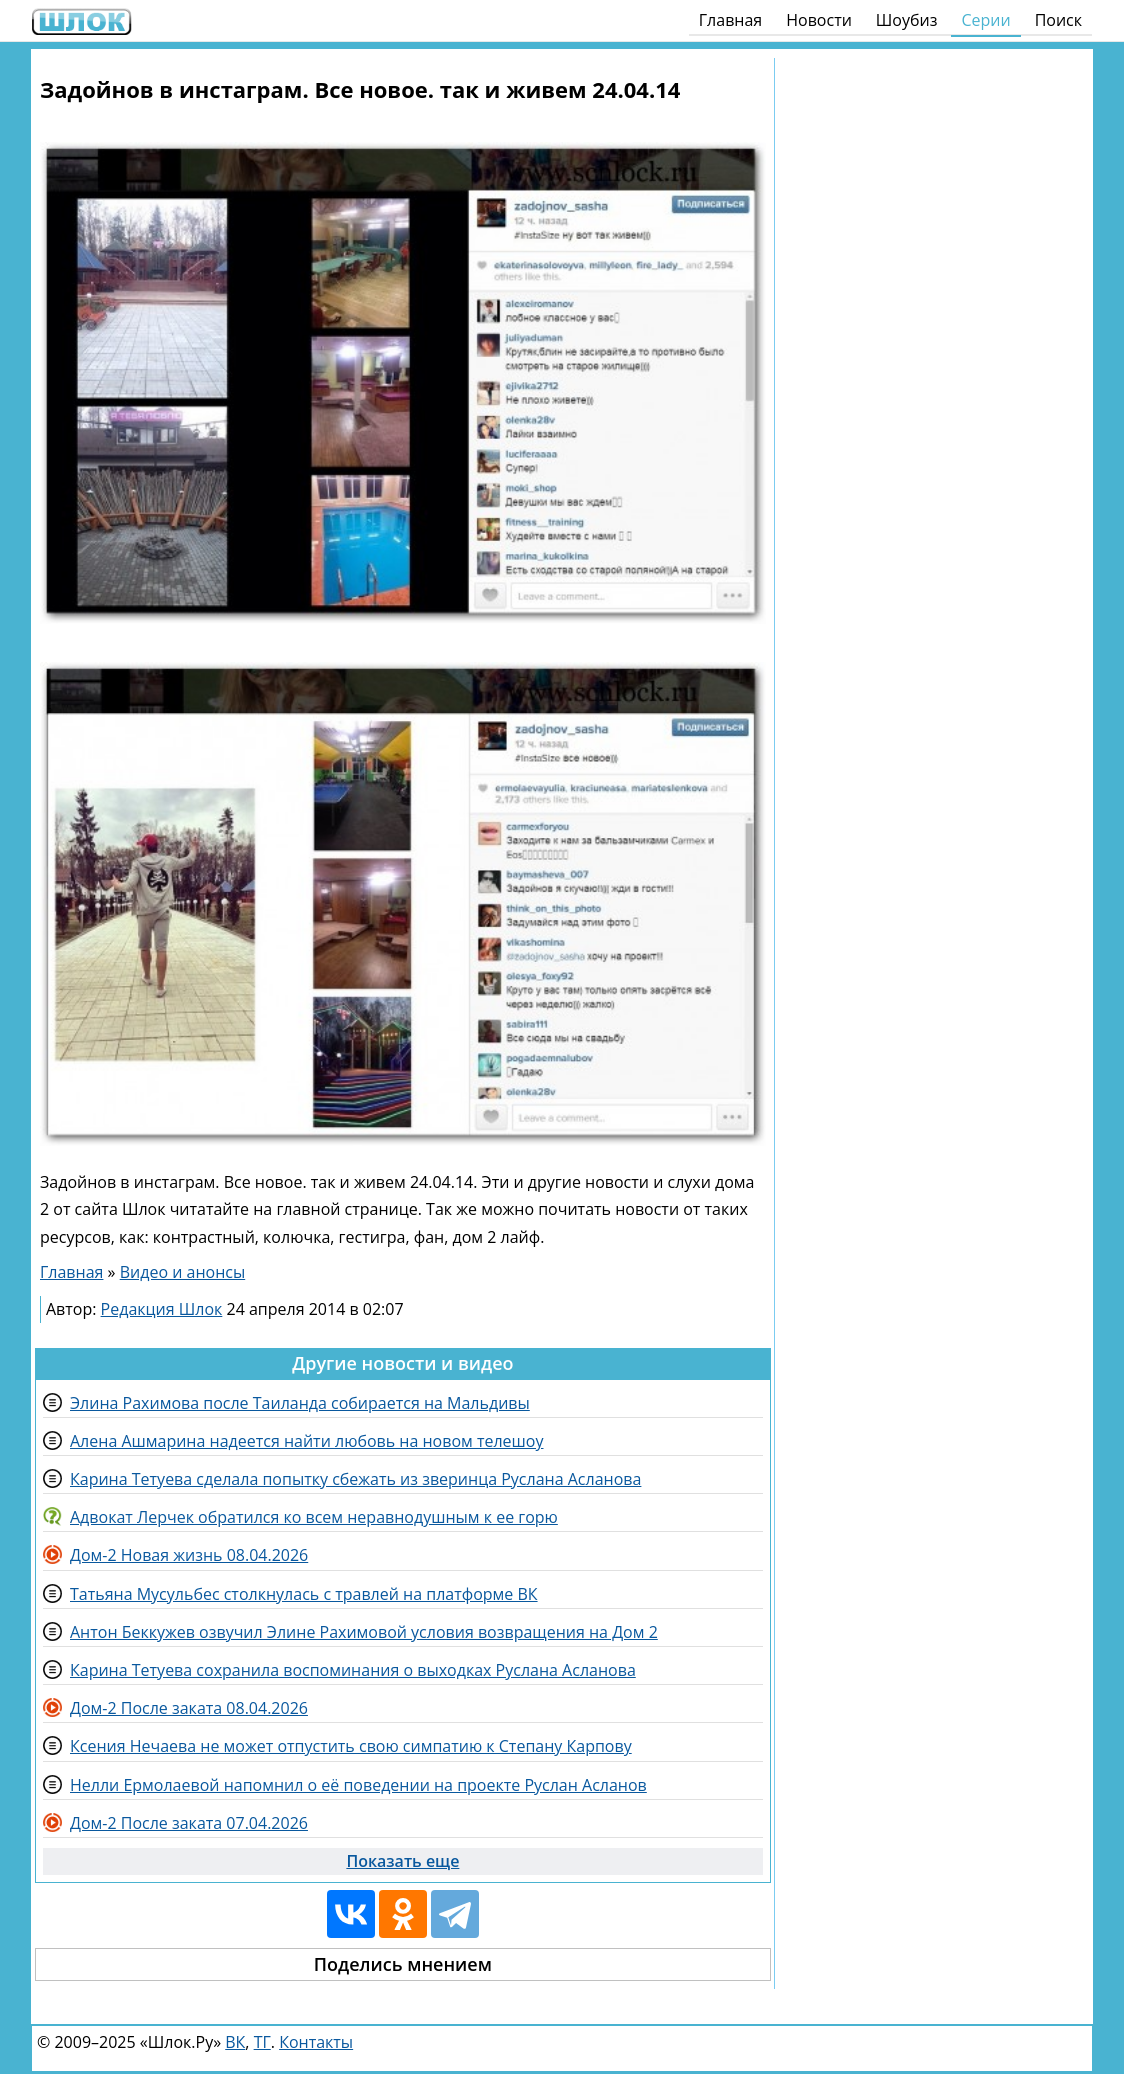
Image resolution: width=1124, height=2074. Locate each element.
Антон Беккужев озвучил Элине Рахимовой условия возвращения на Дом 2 (364, 1632)
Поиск (1058, 20)
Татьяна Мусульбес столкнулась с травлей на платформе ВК (304, 1594)
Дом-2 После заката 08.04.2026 (189, 1708)
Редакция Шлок (162, 1309)
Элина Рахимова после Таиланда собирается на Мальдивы (300, 1403)
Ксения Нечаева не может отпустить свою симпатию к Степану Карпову (351, 1746)
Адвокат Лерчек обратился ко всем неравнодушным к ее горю (314, 1517)
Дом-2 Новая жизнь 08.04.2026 (189, 1555)
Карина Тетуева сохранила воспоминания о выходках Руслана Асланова (353, 1670)
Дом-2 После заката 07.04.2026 (189, 1823)
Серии (985, 20)
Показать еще (402, 1861)
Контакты (316, 2042)
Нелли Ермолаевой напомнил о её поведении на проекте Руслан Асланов (358, 1785)
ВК (235, 2042)
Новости (819, 20)
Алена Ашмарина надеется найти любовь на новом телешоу (306, 1441)
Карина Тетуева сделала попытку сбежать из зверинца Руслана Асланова (355, 1479)
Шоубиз (907, 20)
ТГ (262, 2042)
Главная (730, 20)
